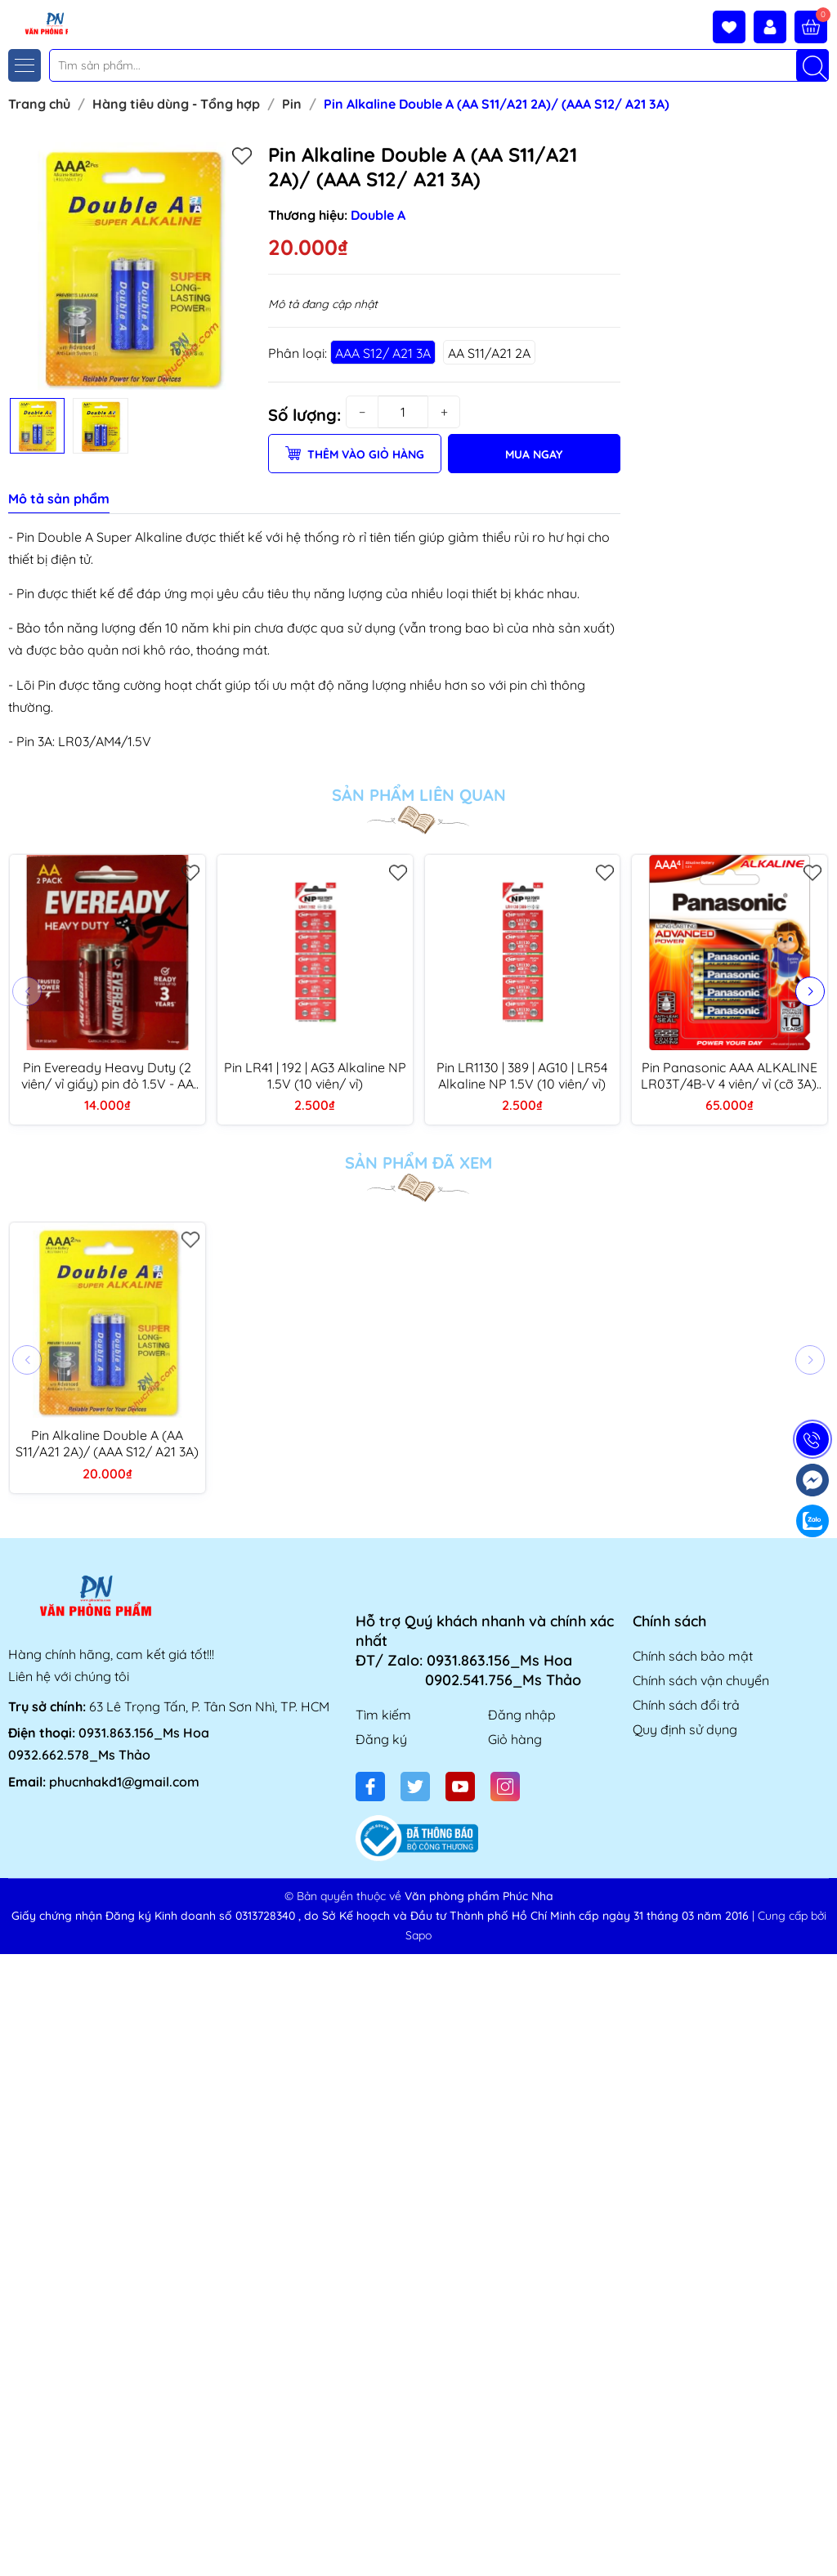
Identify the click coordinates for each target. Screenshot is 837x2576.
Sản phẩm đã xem (418, 1163)
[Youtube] (460, 1786)
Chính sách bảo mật (693, 1656)
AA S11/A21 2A (489, 353)
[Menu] (24, 65)
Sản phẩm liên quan (419, 795)
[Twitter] (415, 1786)
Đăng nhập (522, 1714)
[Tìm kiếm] (812, 65)
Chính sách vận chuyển (701, 1680)
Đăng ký (381, 1739)
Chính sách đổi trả (686, 1705)
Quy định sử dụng (685, 1729)
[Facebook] (370, 1786)
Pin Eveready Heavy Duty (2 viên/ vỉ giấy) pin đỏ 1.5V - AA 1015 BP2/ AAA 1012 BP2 (107, 1075)
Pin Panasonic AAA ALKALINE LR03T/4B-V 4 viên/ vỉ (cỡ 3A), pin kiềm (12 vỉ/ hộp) (730, 1075)
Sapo (418, 1935)
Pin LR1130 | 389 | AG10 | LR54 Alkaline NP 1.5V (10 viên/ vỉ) (521, 1075)
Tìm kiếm (383, 1714)
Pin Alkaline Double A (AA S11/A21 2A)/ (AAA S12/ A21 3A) (107, 1443)
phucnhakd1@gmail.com (124, 1781)
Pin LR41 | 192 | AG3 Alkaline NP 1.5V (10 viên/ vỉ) (315, 1075)
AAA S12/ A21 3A (383, 353)
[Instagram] (505, 1786)
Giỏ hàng (515, 1739)
